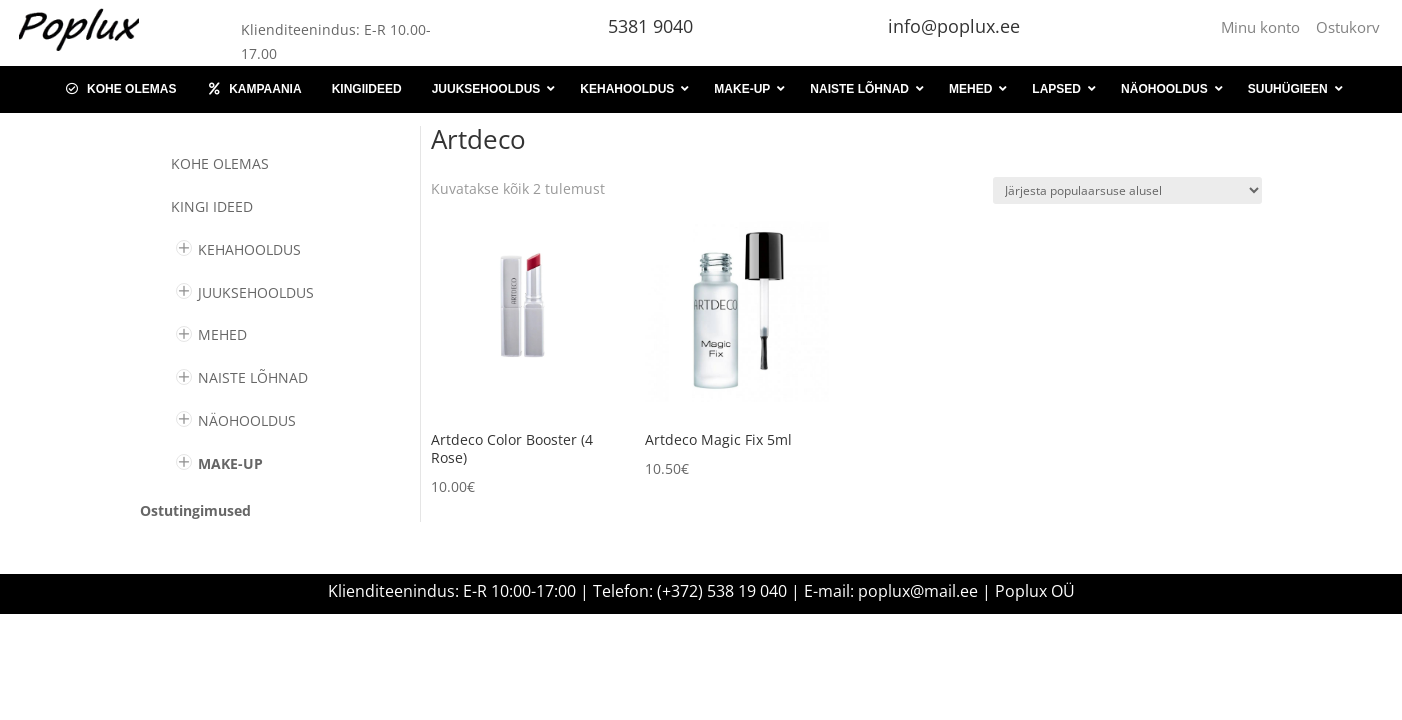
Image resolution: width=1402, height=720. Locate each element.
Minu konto (1264, 27)
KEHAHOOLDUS (249, 249)
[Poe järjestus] (1127, 190)
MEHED (222, 334)
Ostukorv (1348, 27)
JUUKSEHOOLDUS (256, 292)
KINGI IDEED (212, 206)
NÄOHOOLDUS (247, 420)
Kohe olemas (220, 163)
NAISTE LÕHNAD (253, 377)
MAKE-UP (230, 463)
